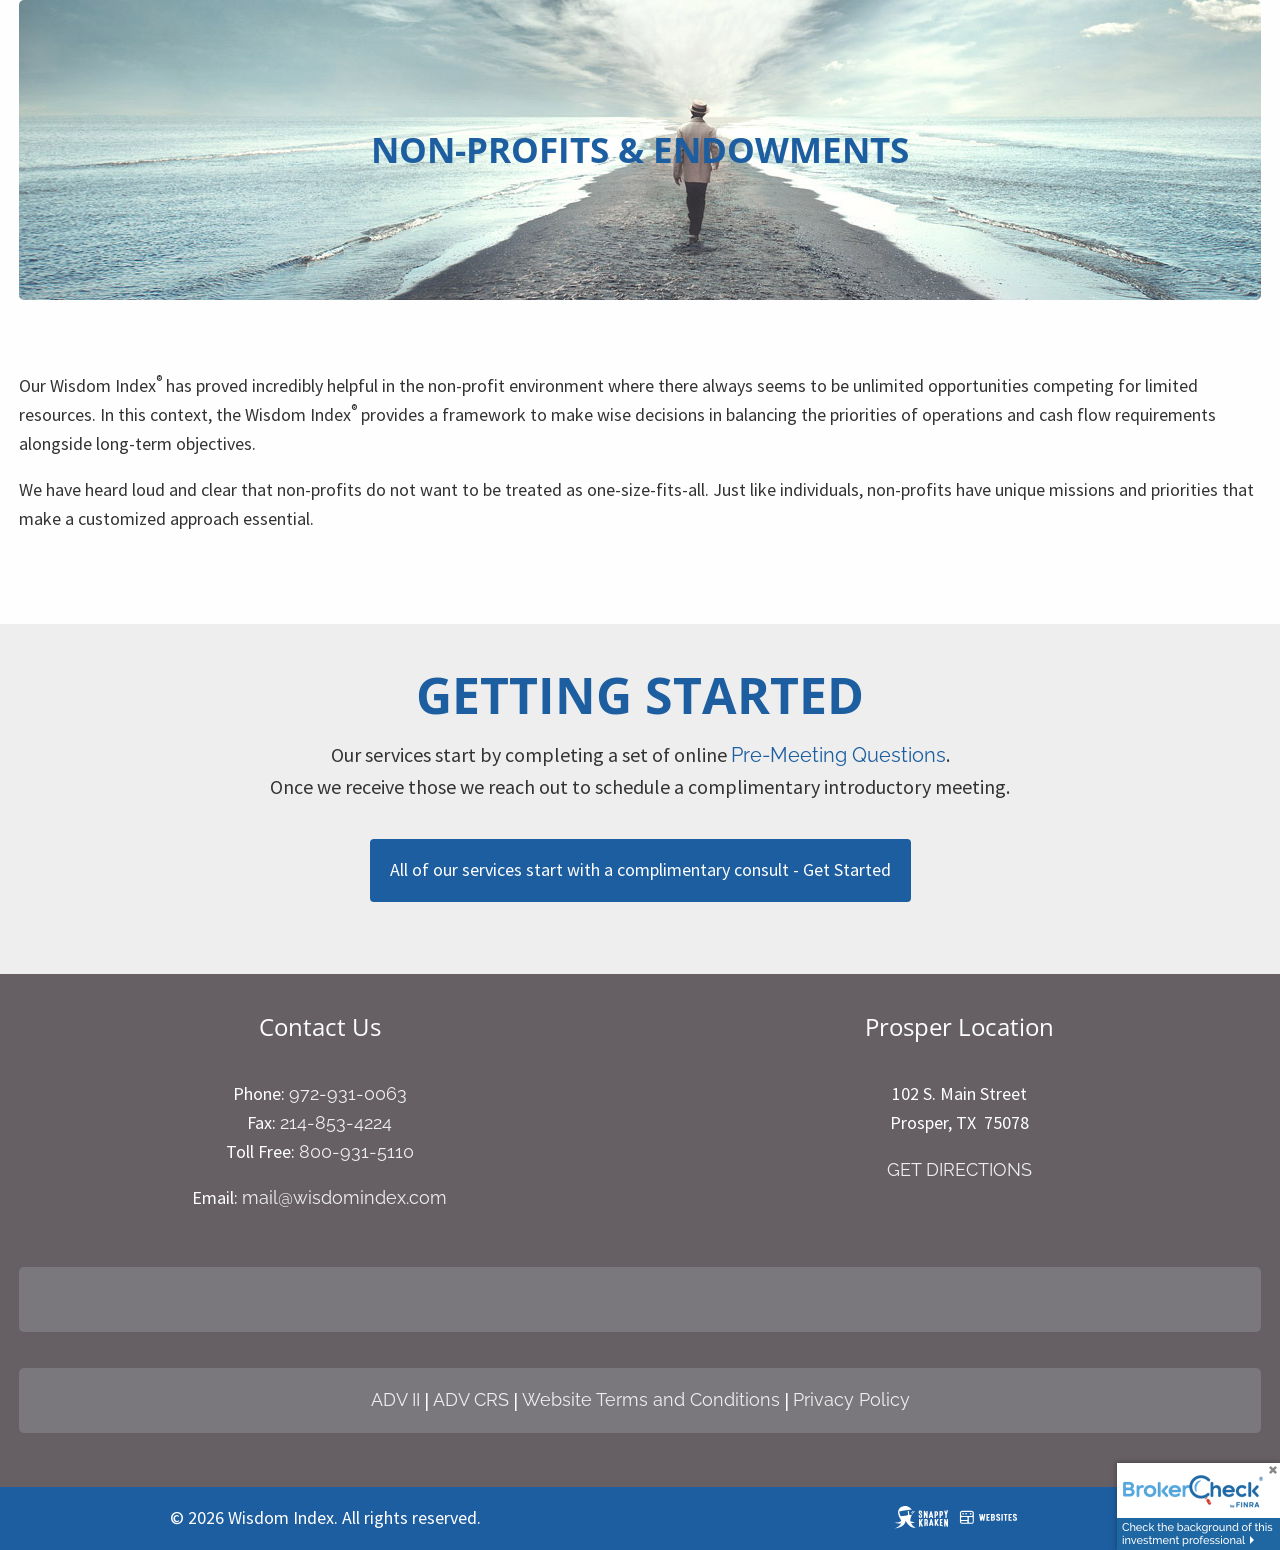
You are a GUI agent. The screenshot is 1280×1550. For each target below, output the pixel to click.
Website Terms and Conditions (651, 1399)
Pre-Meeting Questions (838, 755)
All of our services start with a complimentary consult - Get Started (640, 869)
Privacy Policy (851, 1399)
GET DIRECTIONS (959, 1169)
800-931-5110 (356, 1151)
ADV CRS (471, 1399)
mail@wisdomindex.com (344, 1197)
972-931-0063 (348, 1093)
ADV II (395, 1399)
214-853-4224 (336, 1122)
